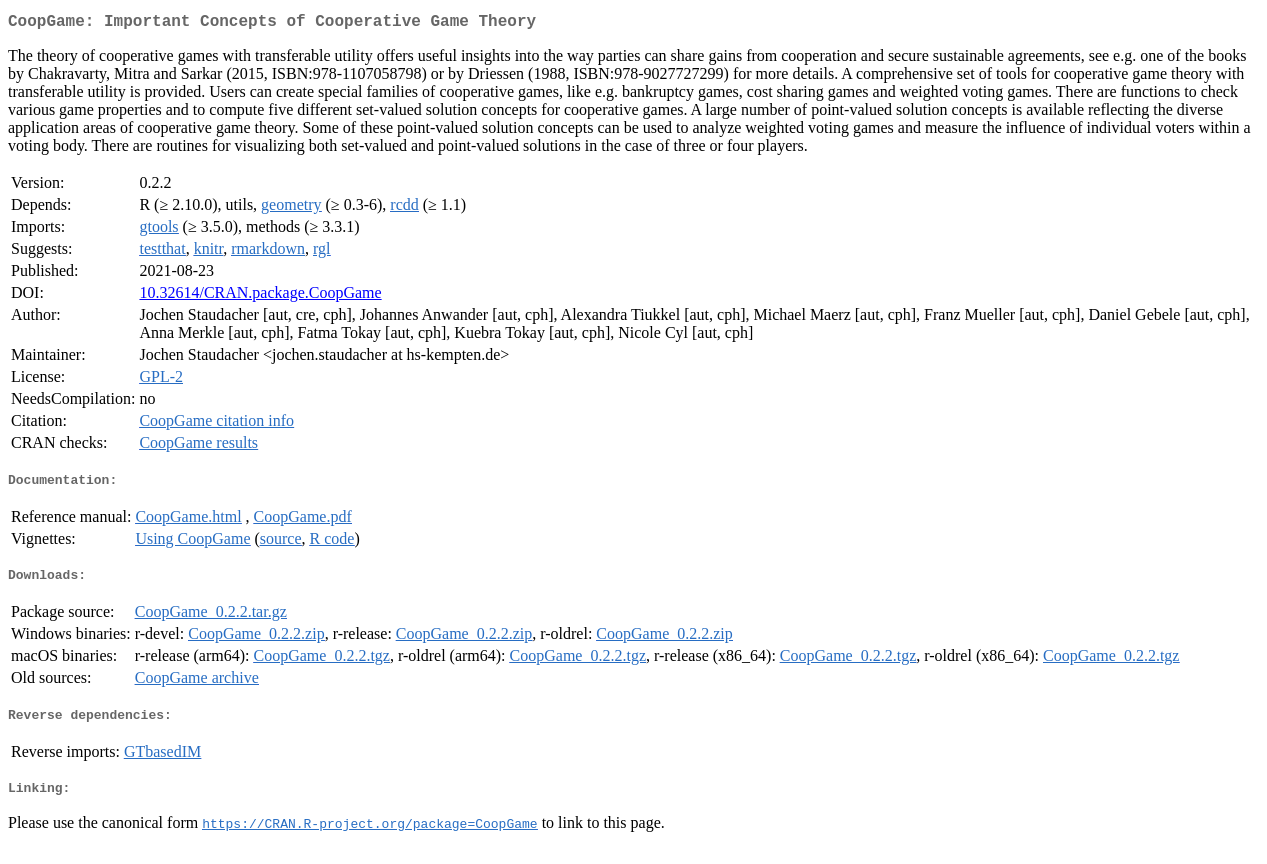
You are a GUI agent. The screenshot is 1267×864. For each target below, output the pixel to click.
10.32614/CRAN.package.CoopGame (260, 296)
